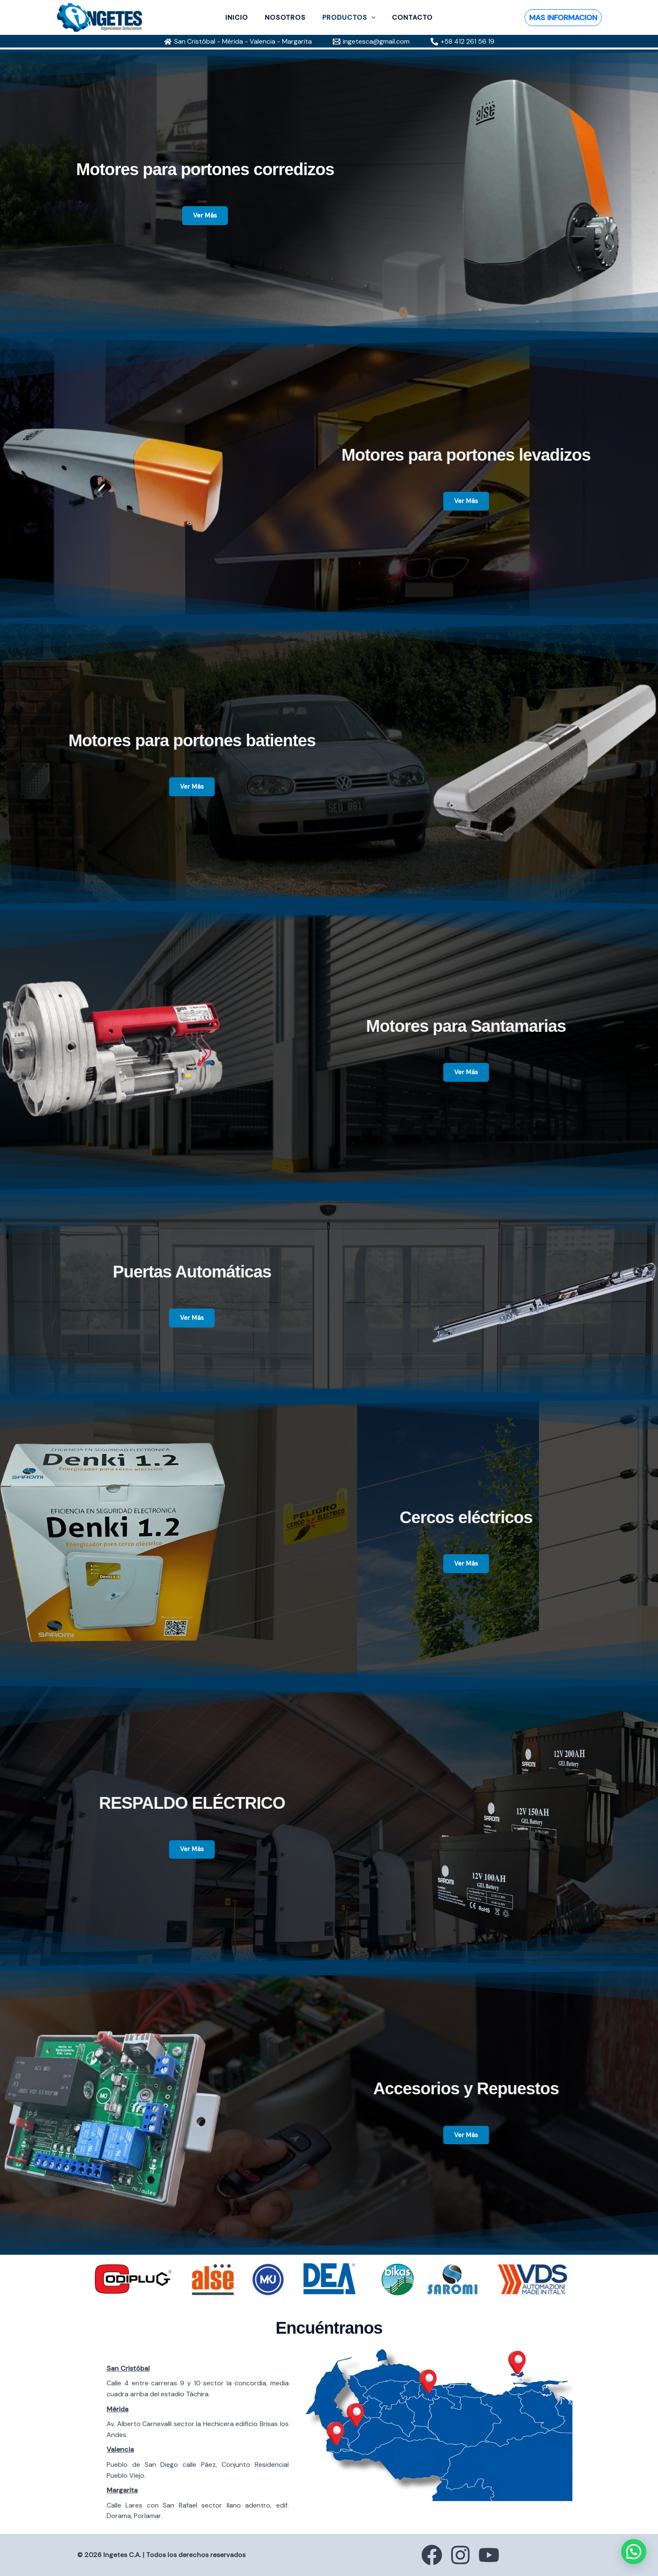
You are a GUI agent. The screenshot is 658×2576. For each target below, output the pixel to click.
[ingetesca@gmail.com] (371, 41)
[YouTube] (496, 2555)
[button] (370, 18)
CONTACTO (407, 18)
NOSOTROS (286, 18)
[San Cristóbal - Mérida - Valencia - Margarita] (238, 41)
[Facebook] (423, 2555)
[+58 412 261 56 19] (462, 41)
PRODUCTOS (347, 18)
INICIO (241, 18)
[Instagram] (460, 2555)
